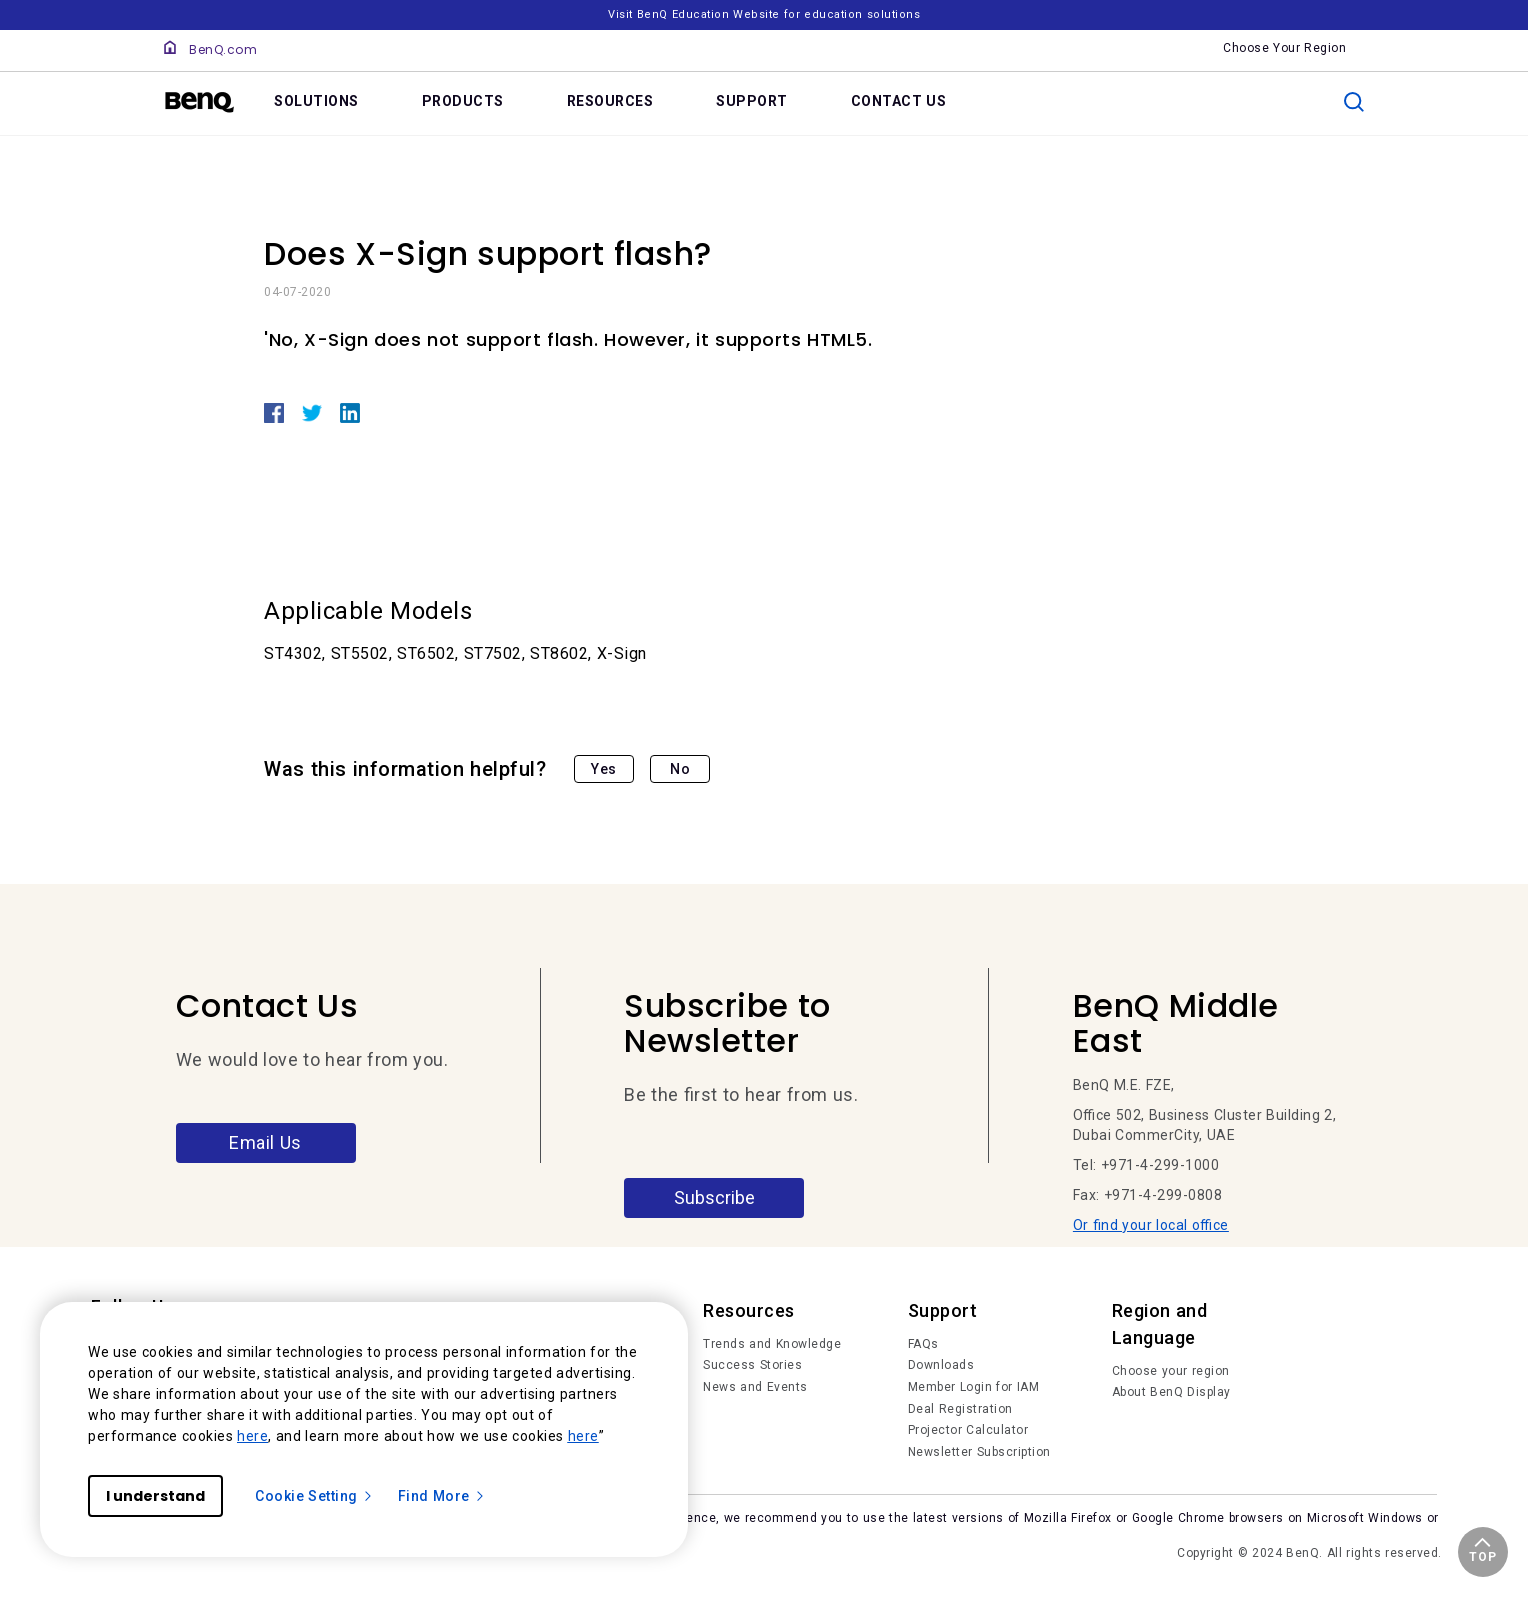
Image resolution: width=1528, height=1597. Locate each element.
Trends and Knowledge (772, 1344)
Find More (442, 1496)
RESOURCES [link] (610, 101)
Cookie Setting (314, 1496)
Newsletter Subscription (979, 1452)
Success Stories (752, 1365)
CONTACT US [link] (899, 101)
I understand (155, 1496)
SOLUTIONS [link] (316, 101)
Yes (604, 769)
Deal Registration (960, 1409)
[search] (1354, 102)
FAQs (923, 1344)
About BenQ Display (1171, 1392)
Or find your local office (1151, 1225)
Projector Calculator (968, 1430)
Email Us (265, 1142)
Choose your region (1171, 1371)
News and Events (755, 1387)
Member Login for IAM (974, 1387)
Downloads (941, 1365)
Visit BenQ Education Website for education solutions (764, 14)
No (680, 769)
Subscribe (714, 1197)
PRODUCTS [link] (463, 101)
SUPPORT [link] (752, 101)
